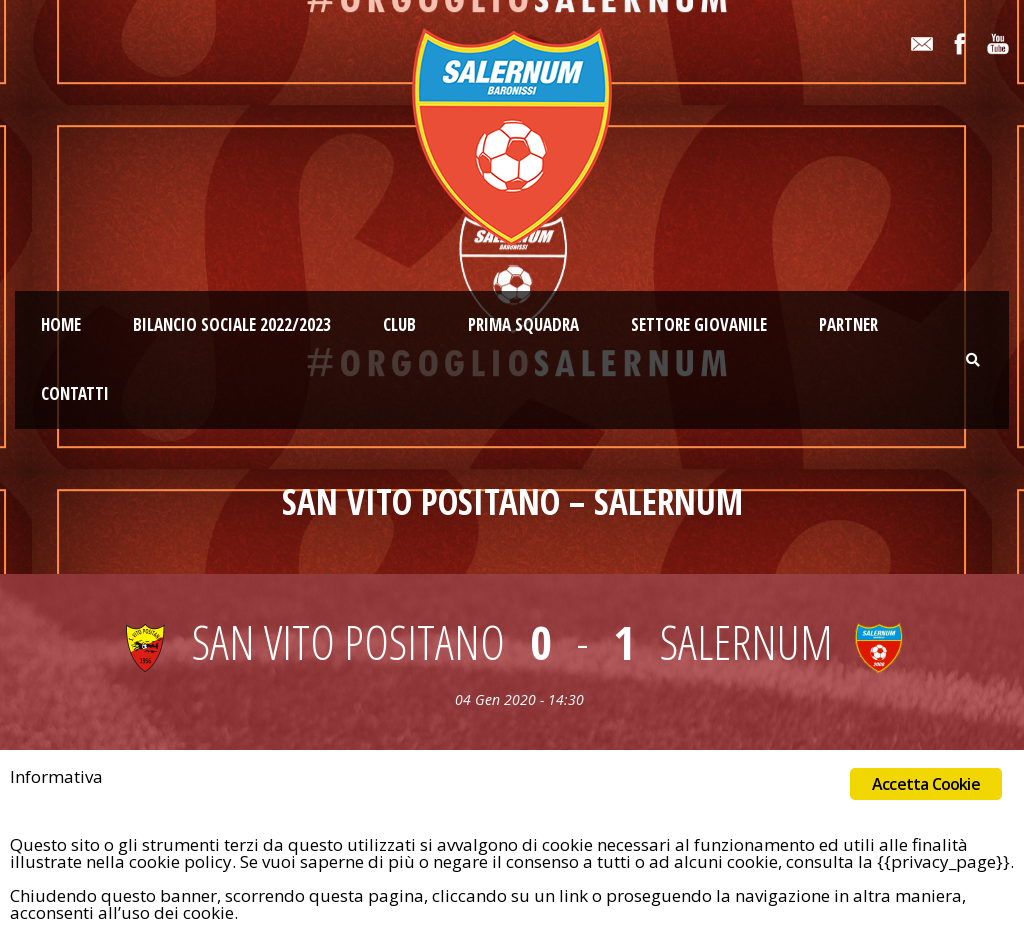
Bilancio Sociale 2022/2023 (232, 324)
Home (61, 324)
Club (399, 324)
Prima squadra (523, 324)
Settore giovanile (699, 324)
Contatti (75, 393)
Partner (848, 324)
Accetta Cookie (926, 784)
